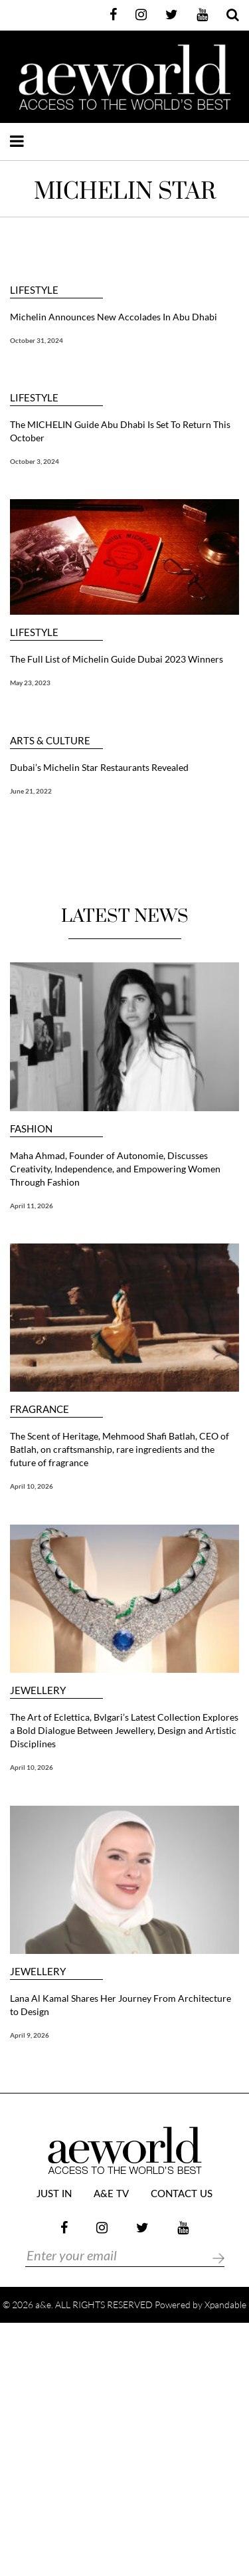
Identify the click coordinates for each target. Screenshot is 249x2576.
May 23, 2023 (30, 683)
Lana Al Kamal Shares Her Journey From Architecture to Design (120, 2004)
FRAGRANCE (39, 1409)
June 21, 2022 (31, 791)
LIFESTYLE (34, 290)
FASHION (31, 1128)
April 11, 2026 (31, 1206)
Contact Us (181, 2194)
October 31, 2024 (36, 340)
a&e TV (111, 2194)
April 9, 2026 (29, 2035)
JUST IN (54, 2194)
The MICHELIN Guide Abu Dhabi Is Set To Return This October (120, 431)
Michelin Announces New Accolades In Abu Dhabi (114, 316)
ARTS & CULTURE (50, 740)
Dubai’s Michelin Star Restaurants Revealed (99, 767)
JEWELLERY (38, 1690)
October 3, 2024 (34, 461)
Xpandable (225, 2304)
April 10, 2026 (31, 1486)
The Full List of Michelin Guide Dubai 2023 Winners (116, 659)
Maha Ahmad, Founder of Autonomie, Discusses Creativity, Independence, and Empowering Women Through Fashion (115, 1169)
